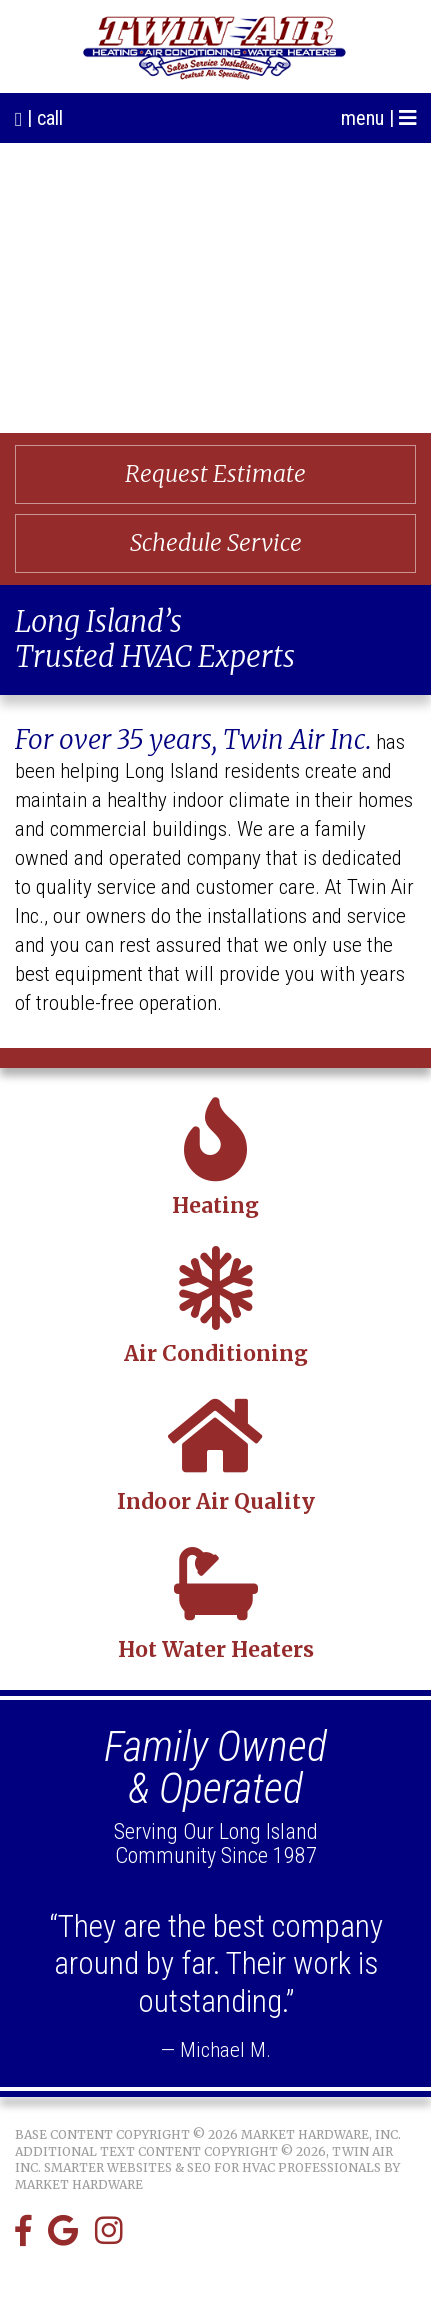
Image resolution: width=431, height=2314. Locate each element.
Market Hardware (79, 2184)
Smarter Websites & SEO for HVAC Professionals (212, 2167)
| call (39, 118)
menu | (378, 118)
